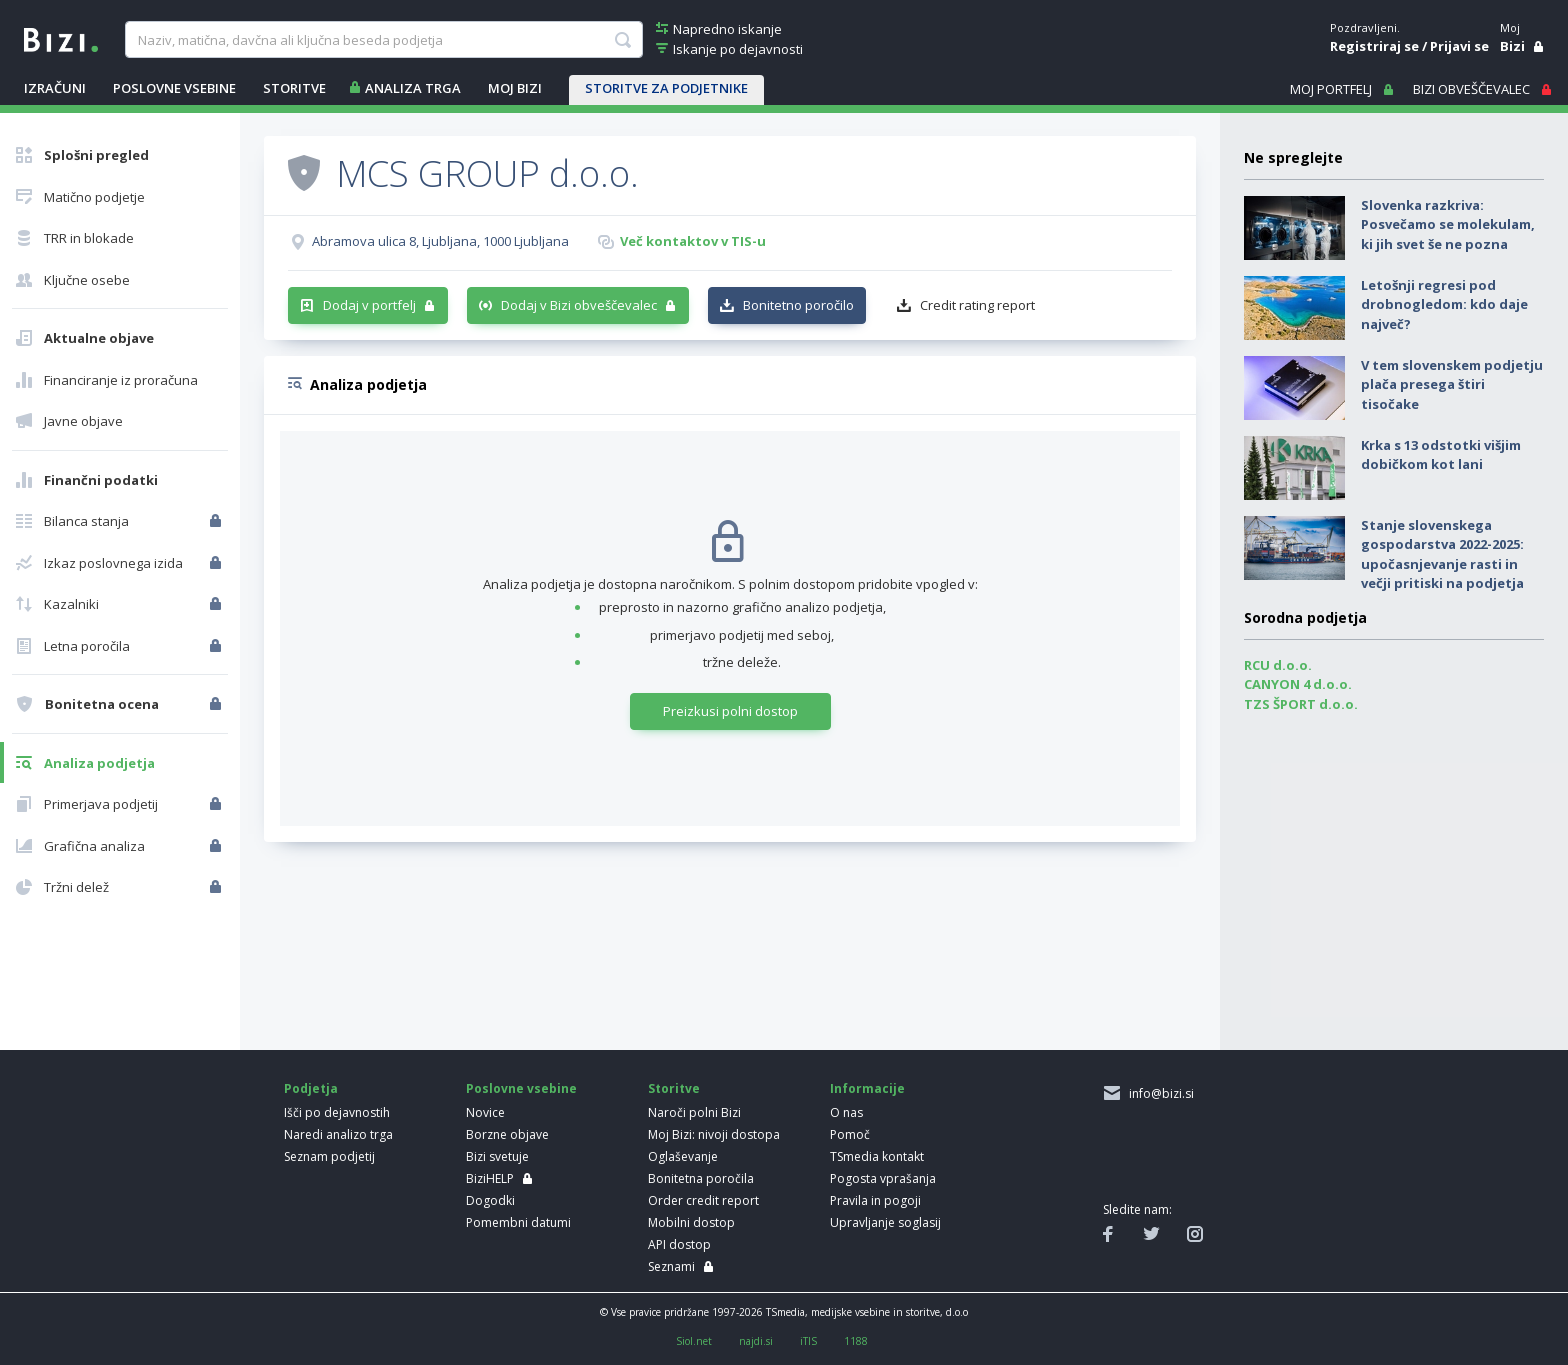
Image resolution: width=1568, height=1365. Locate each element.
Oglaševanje (683, 1156)
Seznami (671, 1266)
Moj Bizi (515, 88)
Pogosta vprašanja (883, 1178)
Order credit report (703, 1200)
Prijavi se (1459, 46)
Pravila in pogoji (875, 1200)
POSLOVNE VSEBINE (174, 88)
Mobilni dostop (691, 1222)
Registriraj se (1374, 46)
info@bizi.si (1158, 1093)
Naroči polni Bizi (694, 1112)
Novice (485, 1112)
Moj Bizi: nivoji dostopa (714, 1134)
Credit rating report (977, 305)
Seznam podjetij (329, 1156)
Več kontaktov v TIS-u (693, 241)
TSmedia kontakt (877, 1156)
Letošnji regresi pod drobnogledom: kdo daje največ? (1444, 304)
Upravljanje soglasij (885, 1222)
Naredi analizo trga (338, 1134)
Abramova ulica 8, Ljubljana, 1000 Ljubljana (440, 241)
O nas (846, 1112)
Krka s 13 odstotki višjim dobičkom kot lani (1441, 455)
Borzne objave (507, 1134)
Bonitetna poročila (701, 1178)
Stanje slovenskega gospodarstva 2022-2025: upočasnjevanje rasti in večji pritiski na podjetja (1442, 554)
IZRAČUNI (55, 88)
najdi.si (756, 1341)
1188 (856, 1341)
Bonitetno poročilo (798, 305)
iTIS (808, 1341)
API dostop (679, 1244)
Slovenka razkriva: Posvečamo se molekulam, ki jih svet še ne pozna (1448, 224)
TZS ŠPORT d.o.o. (1301, 704)
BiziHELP (490, 1178)
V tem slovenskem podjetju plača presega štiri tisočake (1452, 384)
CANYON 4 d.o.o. (1298, 684)
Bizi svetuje (497, 1156)
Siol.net (694, 1341)
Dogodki (490, 1200)
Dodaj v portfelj (369, 305)
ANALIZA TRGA (413, 88)
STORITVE (294, 88)
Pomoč (850, 1134)
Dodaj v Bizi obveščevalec (579, 305)
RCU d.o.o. (1278, 665)
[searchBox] (383, 40)
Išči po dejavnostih (337, 1112)
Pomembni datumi (518, 1222)
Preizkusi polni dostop (730, 711)
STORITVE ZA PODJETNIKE (666, 88)
